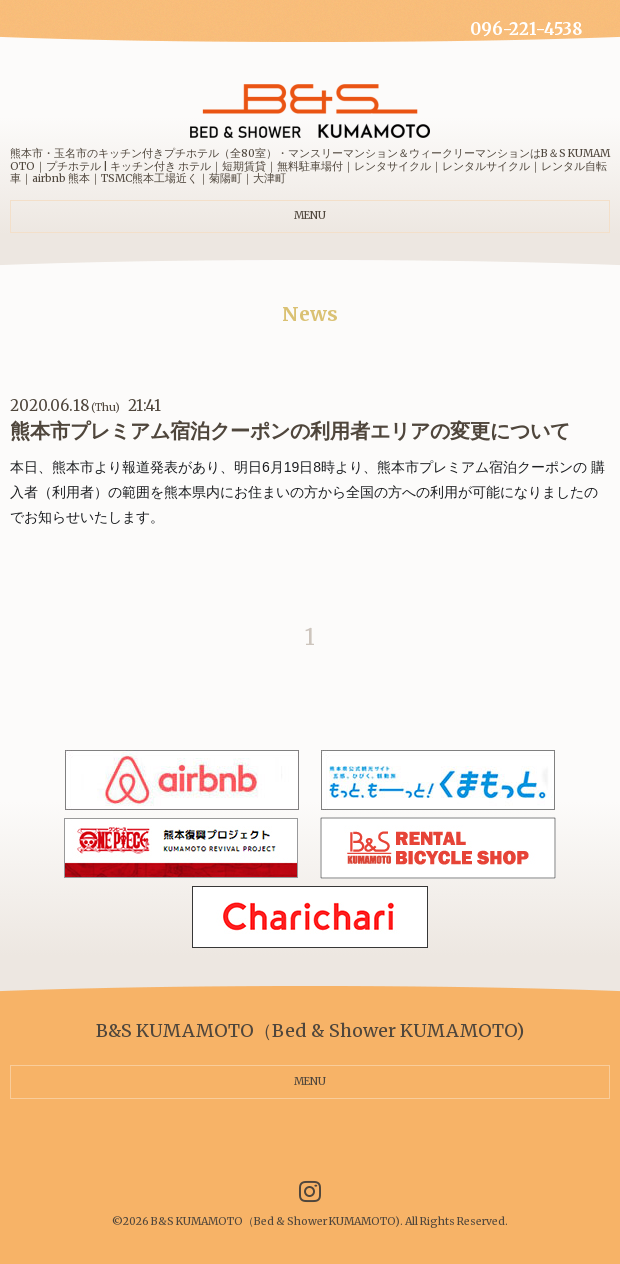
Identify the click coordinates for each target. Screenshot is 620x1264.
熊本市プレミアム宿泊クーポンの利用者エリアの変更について (290, 431)
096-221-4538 (526, 29)
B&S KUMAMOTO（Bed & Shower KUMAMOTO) (275, 1221)
